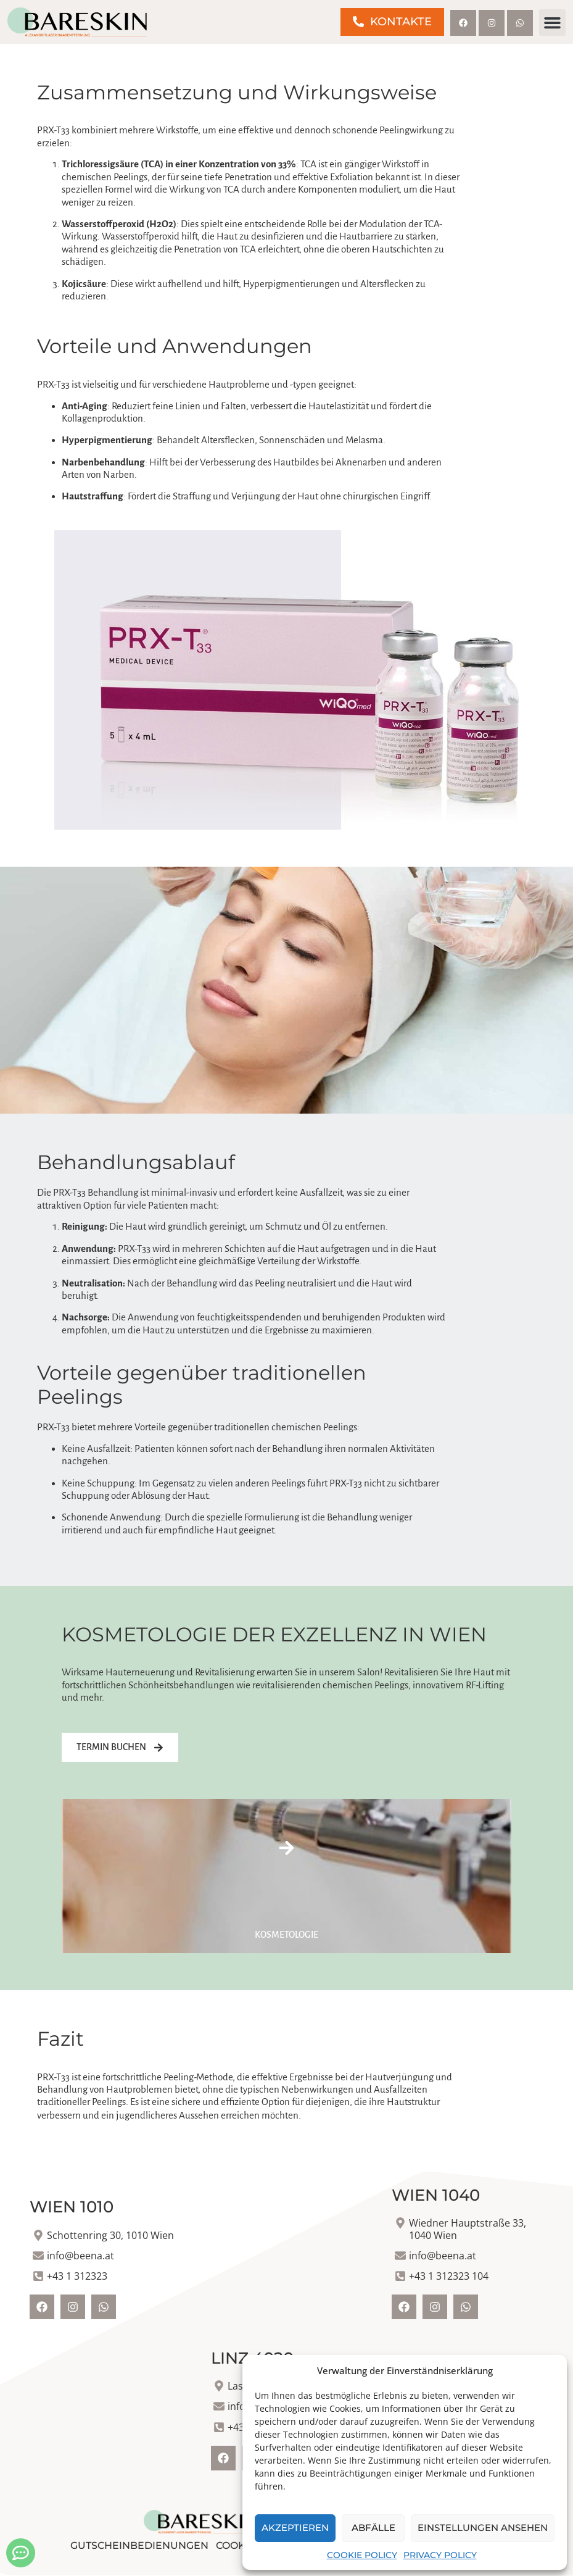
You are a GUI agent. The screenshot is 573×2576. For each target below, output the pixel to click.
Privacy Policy (440, 2555)
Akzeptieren (295, 2527)
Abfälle (373, 2527)
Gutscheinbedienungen (139, 2545)
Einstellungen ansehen (483, 2527)
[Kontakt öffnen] (20, 2552)
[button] (552, 22)
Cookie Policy (362, 2555)
